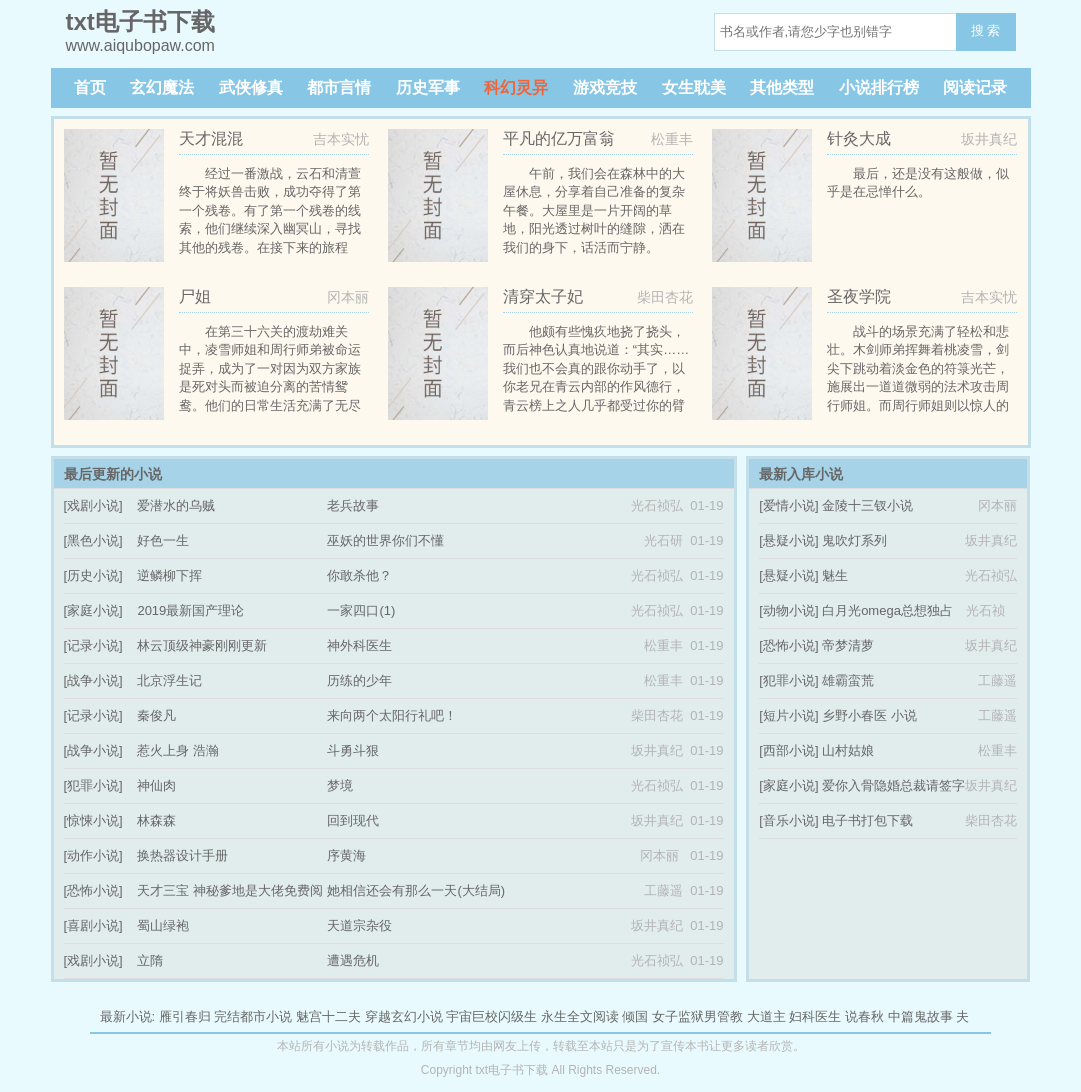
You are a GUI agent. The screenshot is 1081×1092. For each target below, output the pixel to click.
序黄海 (346, 855)
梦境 (340, 785)
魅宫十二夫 (328, 1016)
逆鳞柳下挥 (169, 575)
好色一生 (163, 540)
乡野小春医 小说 (869, 715)
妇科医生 (815, 1016)
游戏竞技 (605, 87)
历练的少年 (359, 680)
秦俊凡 (156, 715)
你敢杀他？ (359, 575)
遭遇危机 (353, 960)
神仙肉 (156, 785)
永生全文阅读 (580, 1016)
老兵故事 (353, 505)
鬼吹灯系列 (854, 540)
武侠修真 (251, 87)
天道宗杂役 (359, 925)
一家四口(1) (361, 610)
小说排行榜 (879, 87)
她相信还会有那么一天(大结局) (416, 890)
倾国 (635, 1016)
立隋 (150, 960)
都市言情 (339, 87)
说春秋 (864, 1016)
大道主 (766, 1016)
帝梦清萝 (848, 645)
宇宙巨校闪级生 (491, 1016)
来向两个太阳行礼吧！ (392, 715)
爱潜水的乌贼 (176, 505)
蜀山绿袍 (163, 925)
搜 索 (986, 30)
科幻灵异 (516, 87)
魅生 (835, 575)
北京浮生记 (169, 680)
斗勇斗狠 (353, 750)
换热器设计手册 (182, 855)
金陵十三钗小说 (867, 505)
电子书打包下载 (867, 820)
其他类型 (782, 87)
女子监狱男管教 (697, 1016)
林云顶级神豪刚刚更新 (202, 645)
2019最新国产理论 (190, 610)
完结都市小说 (253, 1016)
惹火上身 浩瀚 (178, 750)
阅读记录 (975, 87)
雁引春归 (185, 1016)
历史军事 (428, 87)
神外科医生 (359, 645)
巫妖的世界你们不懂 (385, 540)
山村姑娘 (848, 750)
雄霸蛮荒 (848, 680)
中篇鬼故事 (920, 1016)
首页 (90, 87)
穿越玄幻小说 (404, 1016)
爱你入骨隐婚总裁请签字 (893, 785)
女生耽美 (694, 87)
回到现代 (353, 820)
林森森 (156, 820)
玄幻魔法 (162, 87)
